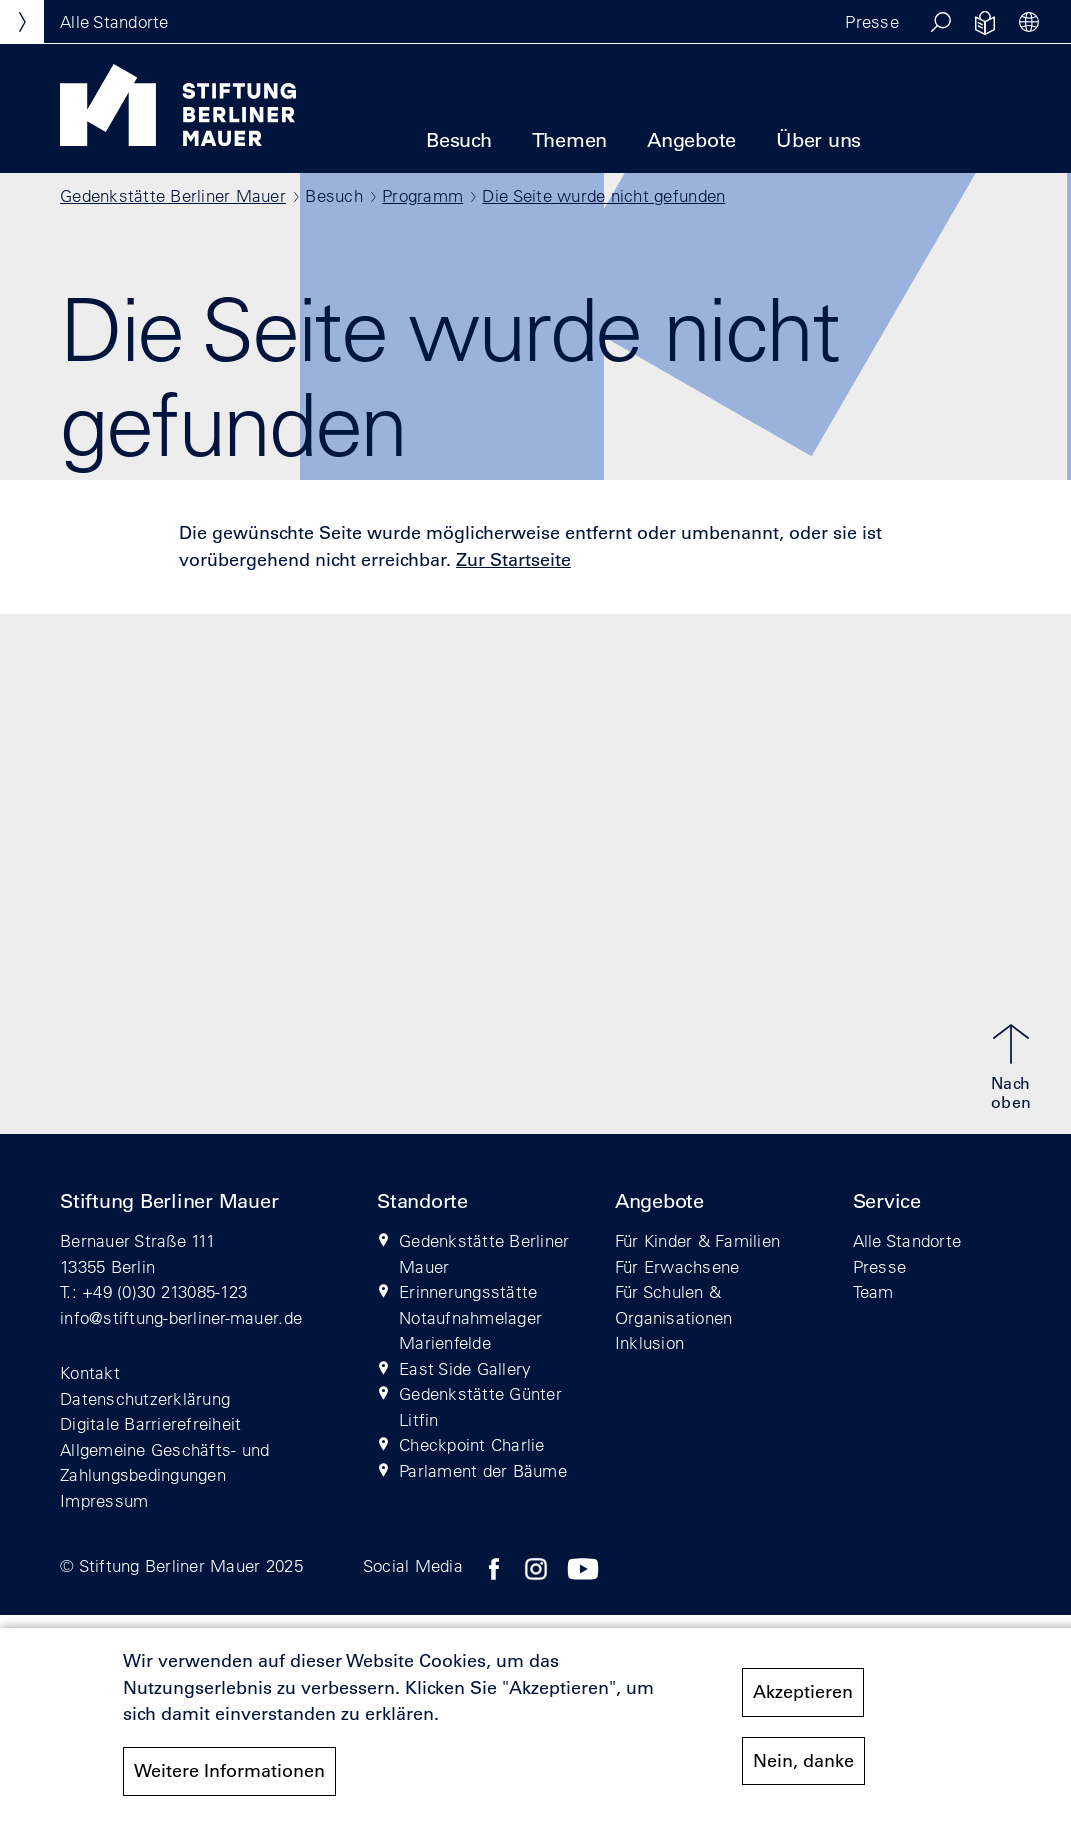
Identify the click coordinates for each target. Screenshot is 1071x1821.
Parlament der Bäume (483, 1470)
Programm (422, 195)
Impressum (104, 1500)
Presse (872, 21)
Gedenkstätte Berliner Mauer (173, 195)
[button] (941, 22)
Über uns (818, 140)
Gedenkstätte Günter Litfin (480, 1406)
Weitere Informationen (229, 1780)
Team (873, 1291)
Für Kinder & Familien (697, 1240)
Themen (570, 140)
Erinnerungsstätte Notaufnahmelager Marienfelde (470, 1317)
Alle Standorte (907, 1240)
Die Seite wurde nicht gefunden (603, 195)
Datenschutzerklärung (145, 1398)
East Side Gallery (465, 1368)
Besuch (459, 140)
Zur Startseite (513, 560)
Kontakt (90, 1372)
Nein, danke (803, 1769)
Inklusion (649, 1342)
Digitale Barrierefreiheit (151, 1423)
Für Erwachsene (677, 1266)
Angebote (691, 140)
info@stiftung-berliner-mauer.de (181, 1317)
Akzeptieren (803, 1701)
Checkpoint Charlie (472, 1444)
